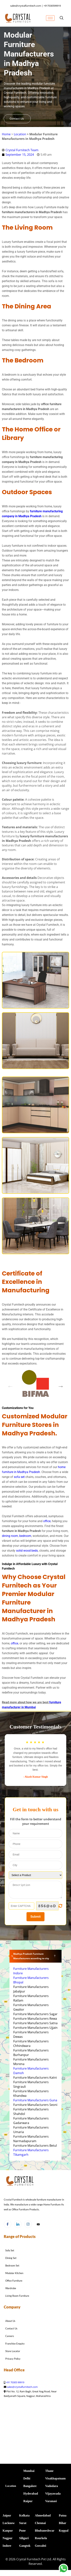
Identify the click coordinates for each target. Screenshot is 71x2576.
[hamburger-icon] (50, 18)
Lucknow (9, 2525)
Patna (62, 2517)
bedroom (25, 1536)
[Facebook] (7, 2226)
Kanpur (8, 2532)
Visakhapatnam (55, 2480)
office (47, 1521)
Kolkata (24, 2517)
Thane (49, 2473)
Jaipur (7, 2517)
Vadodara (51, 2488)
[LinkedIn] (18, 2226)
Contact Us (17, 118)
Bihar (62, 2525)
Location (20, 134)
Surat (22, 2525)
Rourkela (41, 2540)
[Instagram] (28, 2226)
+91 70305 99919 (15, 2384)
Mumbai (28, 2473)
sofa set (19, 1477)
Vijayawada (53, 2495)
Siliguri (24, 2540)
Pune (22, 2532)
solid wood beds (27, 1550)
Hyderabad (30, 2495)
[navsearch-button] (61, 18)
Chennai (40, 2525)
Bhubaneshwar (44, 2532)
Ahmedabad (43, 2517)
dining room (10, 1536)
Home (6, 134)
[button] (60, 1387)
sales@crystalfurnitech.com (22, 2389)
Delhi (26, 2480)
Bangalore (30, 2488)
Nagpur (7, 2540)
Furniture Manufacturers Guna (35, 2102)
